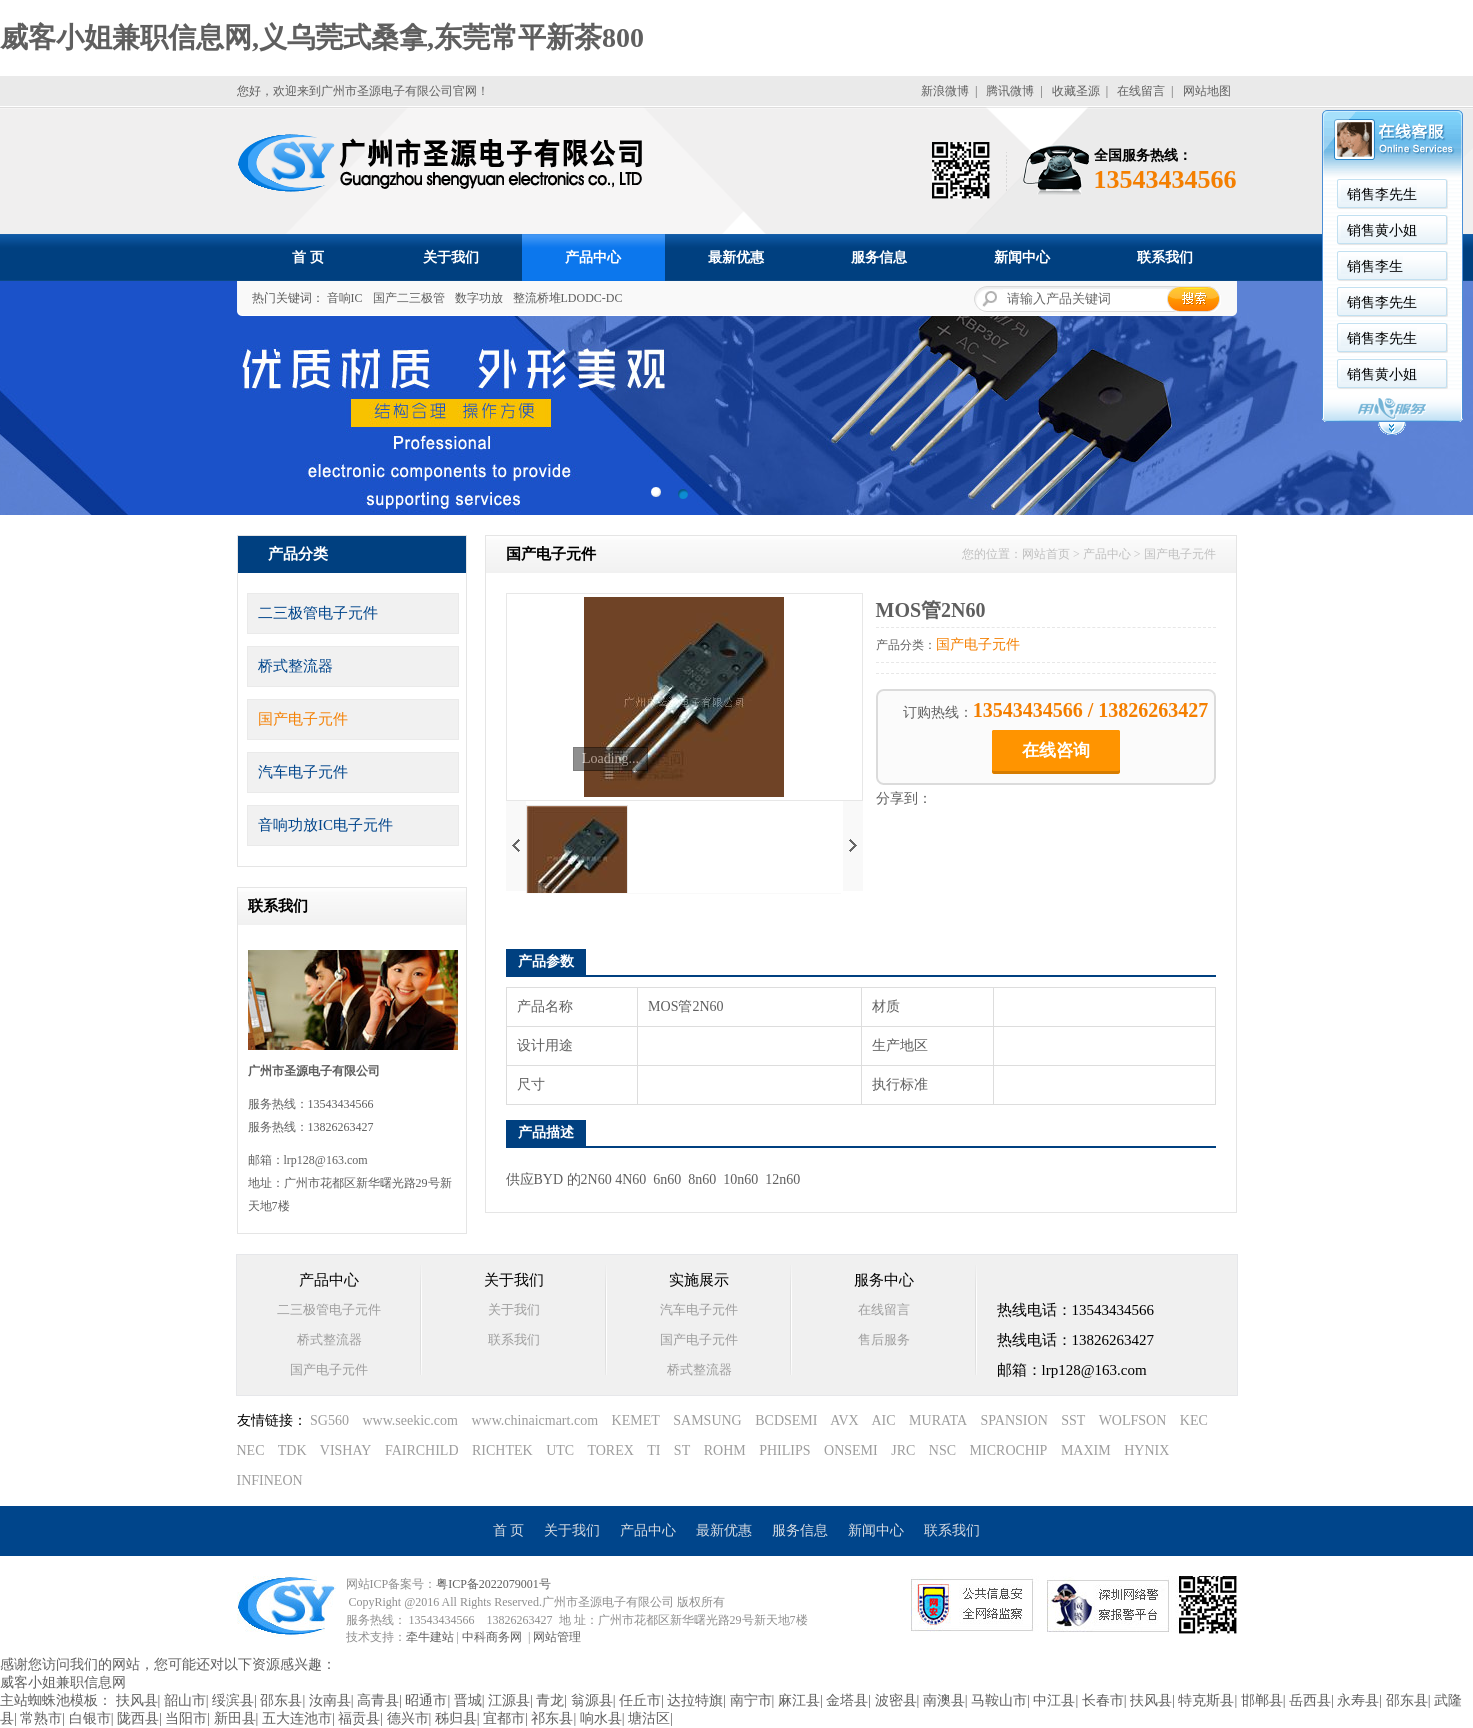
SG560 (329, 1420)
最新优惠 (736, 257)
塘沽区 (649, 1718)
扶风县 (137, 1700)
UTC (560, 1450)
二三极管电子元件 (318, 613)
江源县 (509, 1700)
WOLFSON (1133, 1420)
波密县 (896, 1700)
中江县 (1054, 1700)
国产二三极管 (409, 298)
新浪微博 (945, 91)
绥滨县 (233, 1700)
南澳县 (944, 1700)
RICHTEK (502, 1450)
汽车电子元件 (303, 772)
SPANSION (1014, 1420)
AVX (844, 1420)
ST (682, 1450)
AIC (883, 1420)
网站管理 (557, 1637)
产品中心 (593, 257)
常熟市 (41, 1718)
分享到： (904, 798)
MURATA (938, 1420)
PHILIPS (784, 1450)
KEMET (636, 1420)
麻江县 (799, 1700)
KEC (1194, 1420)
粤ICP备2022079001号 (493, 1584)
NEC (251, 1450)
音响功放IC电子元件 (325, 825)
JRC (903, 1450)
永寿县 (1358, 1700)
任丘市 (640, 1700)
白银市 (90, 1718)
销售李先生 (1382, 194)
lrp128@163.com (326, 1160)
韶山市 (185, 1700)
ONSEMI (851, 1450)
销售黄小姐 (1382, 230)
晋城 (468, 1700)
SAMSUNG (707, 1420)
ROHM (725, 1450)
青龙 (550, 1700)
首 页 (308, 257)
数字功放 (479, 298)
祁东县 (552, 1718)
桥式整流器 (295, 666)
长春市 (1103, 1700)
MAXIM (1086, 1450)
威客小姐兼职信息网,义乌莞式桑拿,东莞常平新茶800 (322, 37)
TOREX (610, 1450)
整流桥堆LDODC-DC (568, 298)
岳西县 (1310, 1700)
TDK (292, 1450)
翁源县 (592, 1700)
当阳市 (186, 1718)
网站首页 (1046, 554)
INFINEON (270, 1480)
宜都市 (504, 1718)
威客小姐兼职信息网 (63, 1682)
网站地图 (1207, 91)
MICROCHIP (1009, 1450)
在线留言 (1141, 91)
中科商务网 (492, 1637)
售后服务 (884, 1339)
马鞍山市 (999, 1700)
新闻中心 (1022, 257)
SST (1073, 1420)
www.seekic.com (410, 1420)
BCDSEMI (786, 1420)
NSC (942, 1450)
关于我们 (451, 257)
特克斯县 (1206, 1700)
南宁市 (751, 1700)
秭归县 (456, 1718)
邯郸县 (1262, 1700)
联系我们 (1165, 257)
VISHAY (346, 1450)
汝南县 (330, 1700)
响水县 (601, 1718)
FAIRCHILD (422, 1450)
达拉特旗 (695, 1700)
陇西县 (138, 1718)
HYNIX (1146, 1450)
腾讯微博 (1010, 91)
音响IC (345, 298)
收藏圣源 (1076, 91)
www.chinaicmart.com (534, 1420)
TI (653, 1450)
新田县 (235, 1718)
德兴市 (408, 1718)
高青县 (378, 1700)
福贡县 (359, 1718)
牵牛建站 (430, 1637)
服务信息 (879, 257)
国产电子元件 (303, 719)
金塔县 (847, 1700)
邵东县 (281, 1700)
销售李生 (1375, 266)
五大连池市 (297, 1718)
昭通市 (426, 1700)
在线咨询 (1056, 750)
